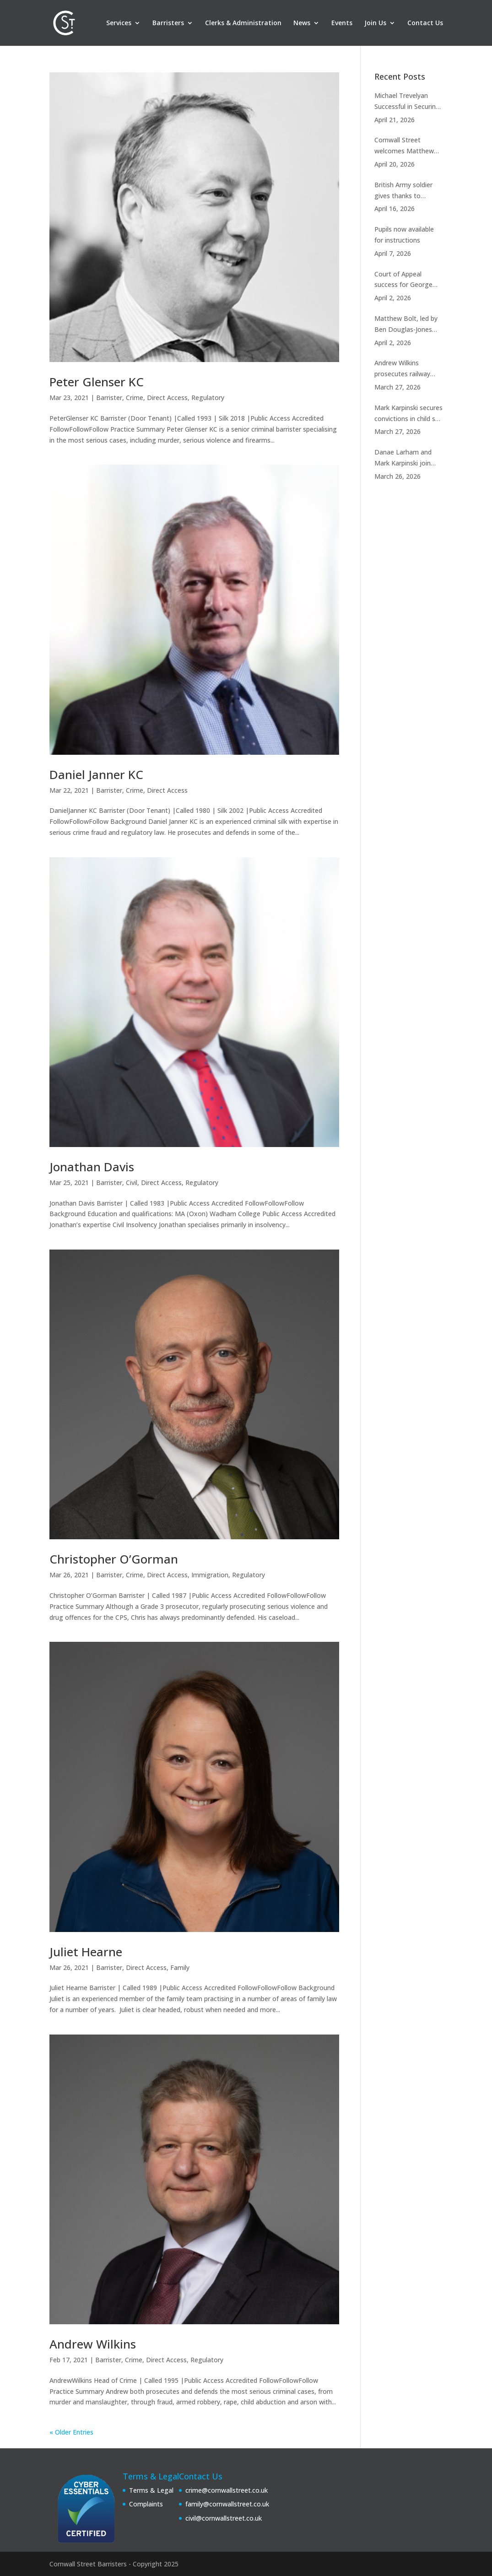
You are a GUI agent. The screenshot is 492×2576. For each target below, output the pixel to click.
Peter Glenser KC (96, 381)
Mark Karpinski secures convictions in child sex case (408, 413)
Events (341, 23)
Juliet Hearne (85, 1951)
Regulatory (207, 397)
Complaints (146, 2504)
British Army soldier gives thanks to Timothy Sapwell (403, 190)
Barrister (109, 397)
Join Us (375, 23)
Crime (134, 397)
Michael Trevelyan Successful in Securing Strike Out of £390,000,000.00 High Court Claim (407, 101)
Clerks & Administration (243, 23)
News (301, 23)
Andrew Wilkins (92, 2344)
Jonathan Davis (91, 1166)
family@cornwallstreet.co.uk (227, 2504)
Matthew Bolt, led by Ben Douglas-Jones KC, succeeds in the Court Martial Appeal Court (406, 324)
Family (179, 1967)
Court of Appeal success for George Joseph (403, 280)
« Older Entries (71, 2432)
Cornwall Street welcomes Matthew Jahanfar (404, 146)
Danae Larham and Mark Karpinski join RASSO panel (403, 458)
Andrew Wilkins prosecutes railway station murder (402, 368)
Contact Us (425, 23)
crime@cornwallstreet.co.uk (226, 2490)
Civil (131, 1182)
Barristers (168, 23)
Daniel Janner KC (96, 774)
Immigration (209, 1574)
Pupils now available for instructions (404, 234)
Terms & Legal (151, 2490)
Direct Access (167, 397)
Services (118, 23)
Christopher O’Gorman (113, 1559)
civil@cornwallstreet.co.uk (223, 2518)
